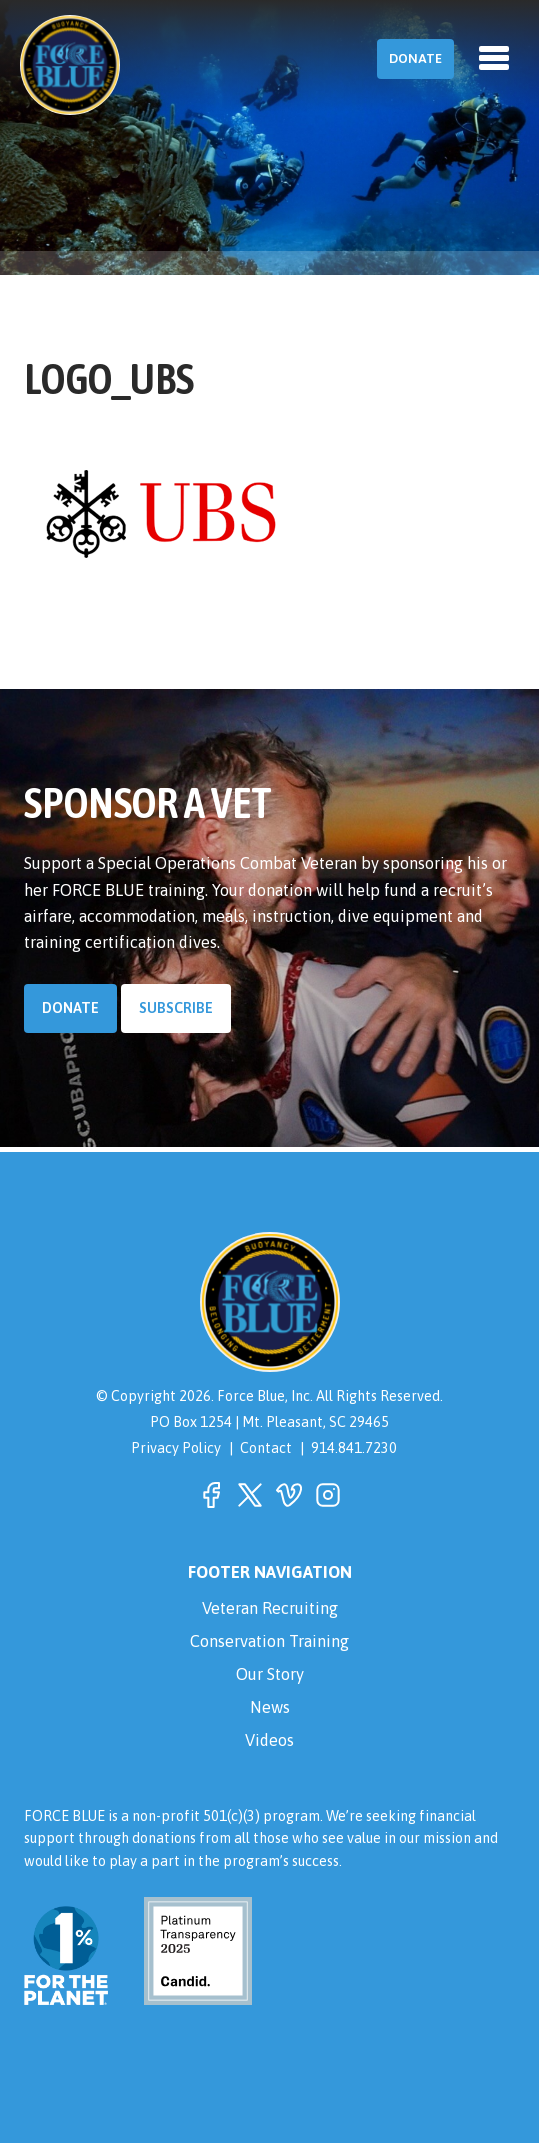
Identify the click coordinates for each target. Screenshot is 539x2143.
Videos (269, 1740)
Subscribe (176, 1008)
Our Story (270, 1674)
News (270, 1707)
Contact (266, 1448)
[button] (211, 1495)
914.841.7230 (354, 1448)
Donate (70, 1008)
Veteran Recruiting (270, 1608)
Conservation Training (269, 1641)
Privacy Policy (176, 1448)
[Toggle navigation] (494, 58)
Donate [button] (415, 58)
